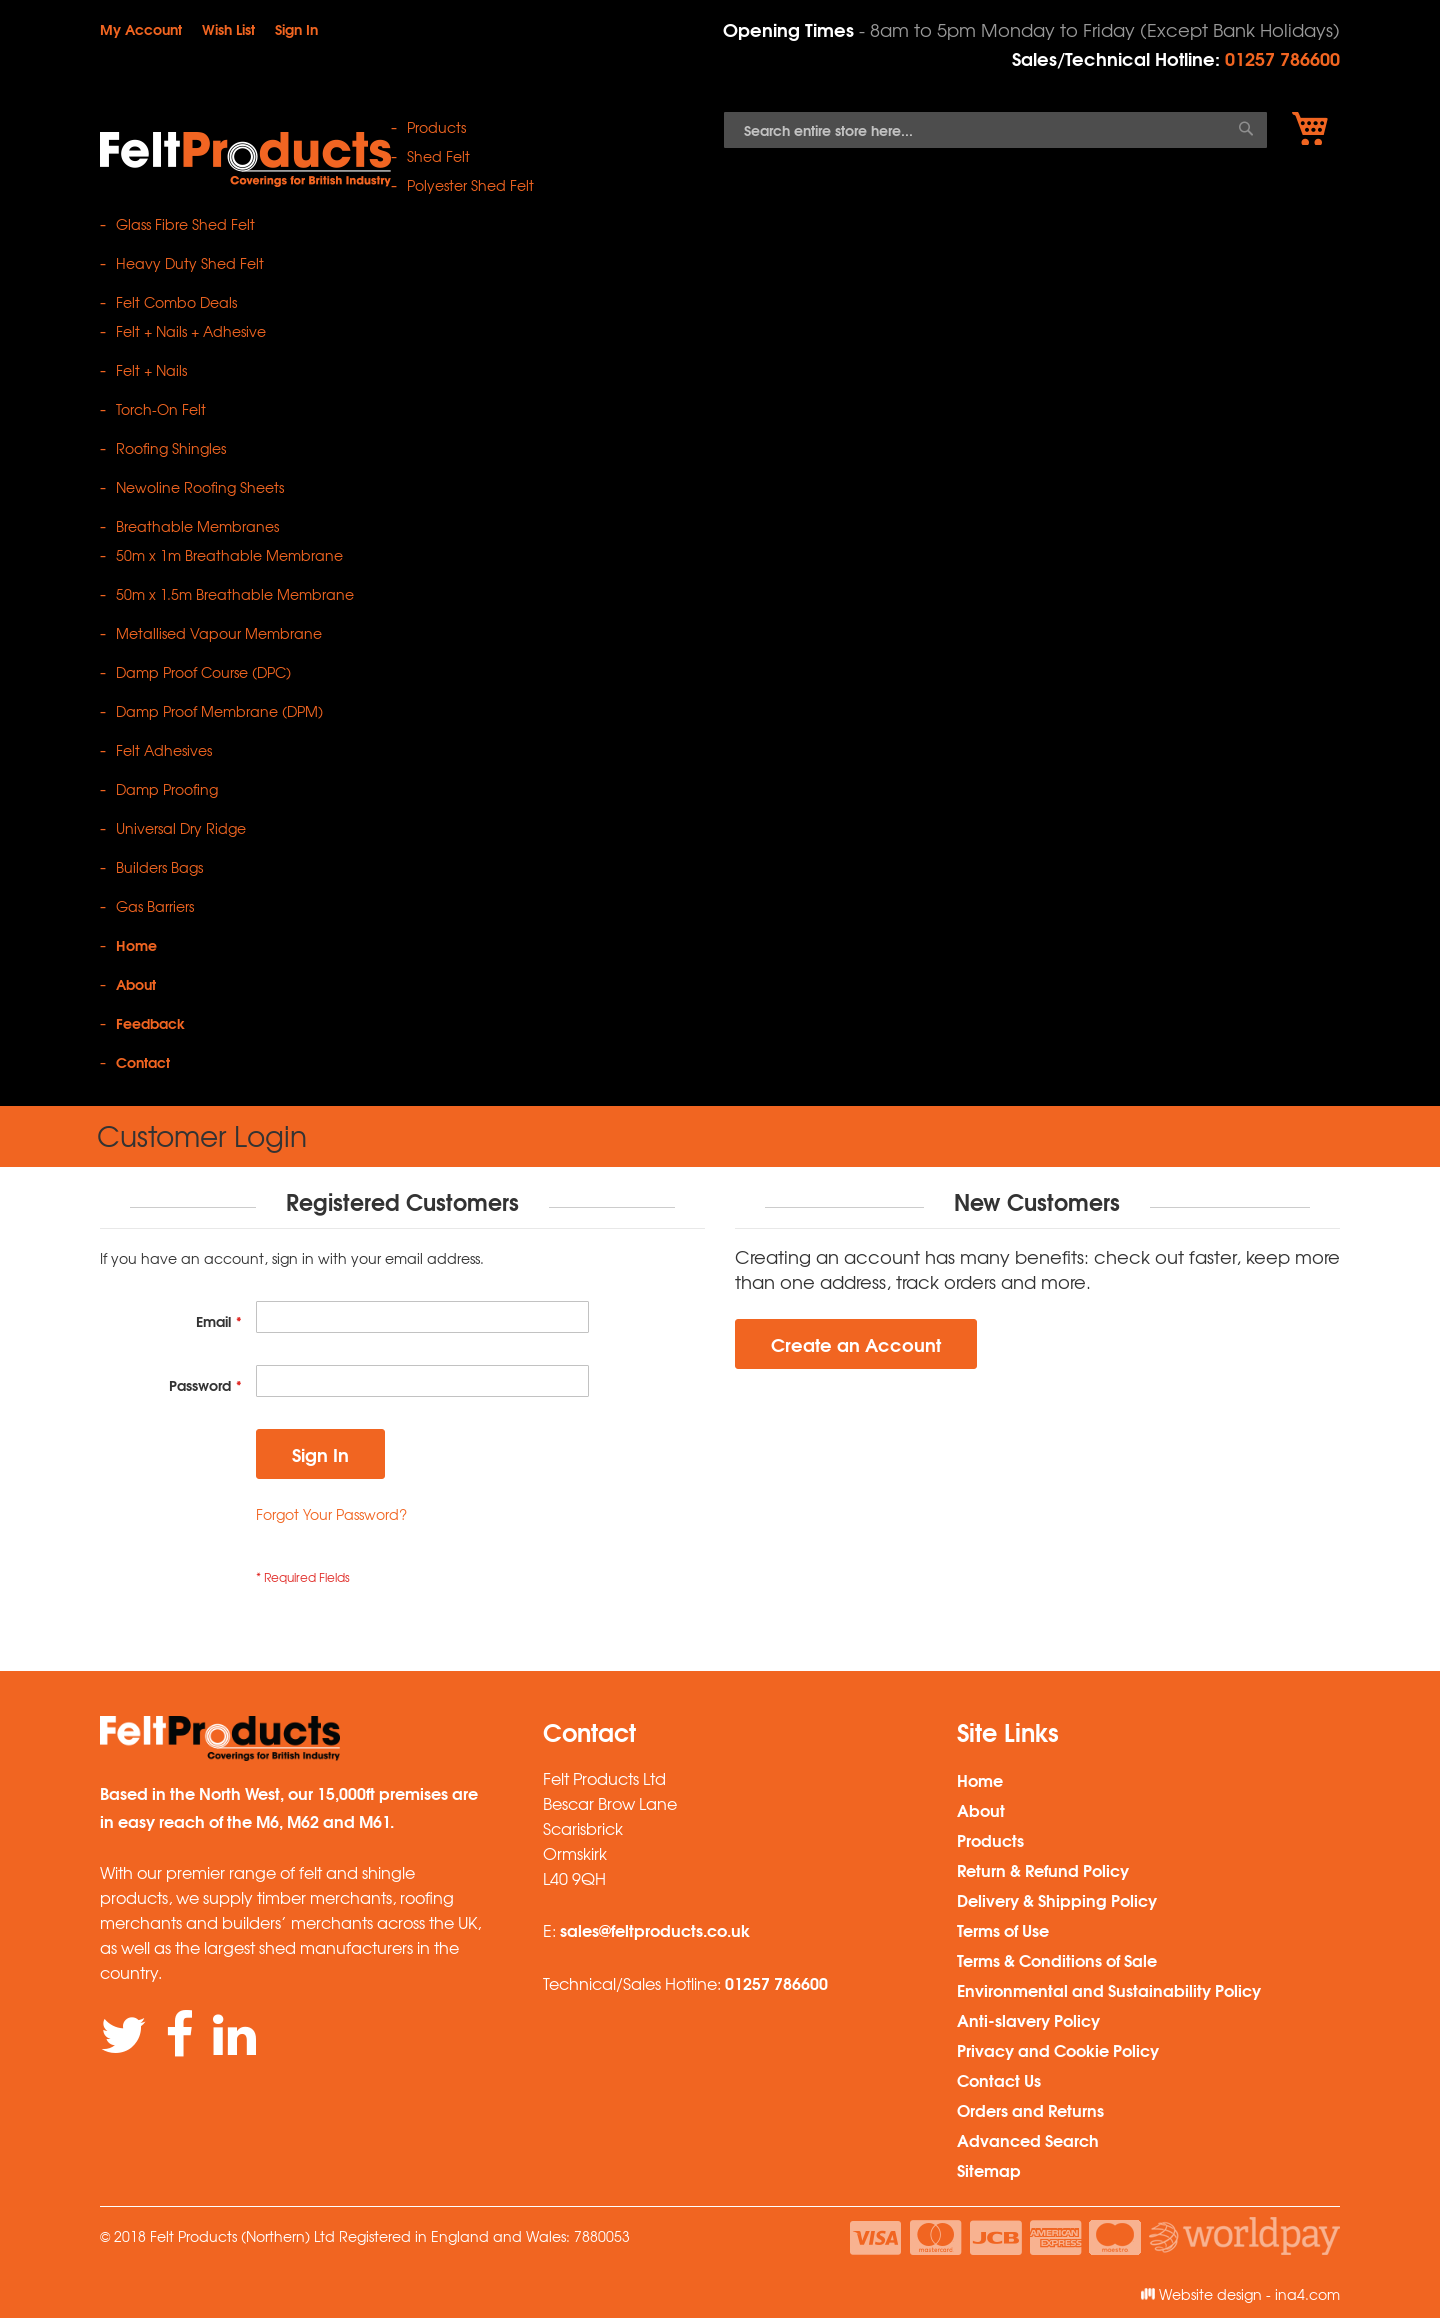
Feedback (150, 1023)
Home (136, 945)
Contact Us (999, 2079)
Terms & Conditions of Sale (1057, 1959)
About (136, 984)
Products (990, 1839)
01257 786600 (1282, 58)
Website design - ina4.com (1240, 2294)
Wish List (228, 29)
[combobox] (995, 130)
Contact (143, 1062)
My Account (141, 29)
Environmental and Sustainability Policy (1109, 1989)
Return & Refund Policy (1043, 1869)
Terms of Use (1003, 1929)
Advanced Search (1028, 2139)
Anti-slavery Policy (1028, 2019)
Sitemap (989, 2169)
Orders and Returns (1030, 2109)
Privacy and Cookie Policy (1058, 2049)
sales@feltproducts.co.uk (655, 1929)
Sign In (296, 29)
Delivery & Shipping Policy (1057, 1899)
